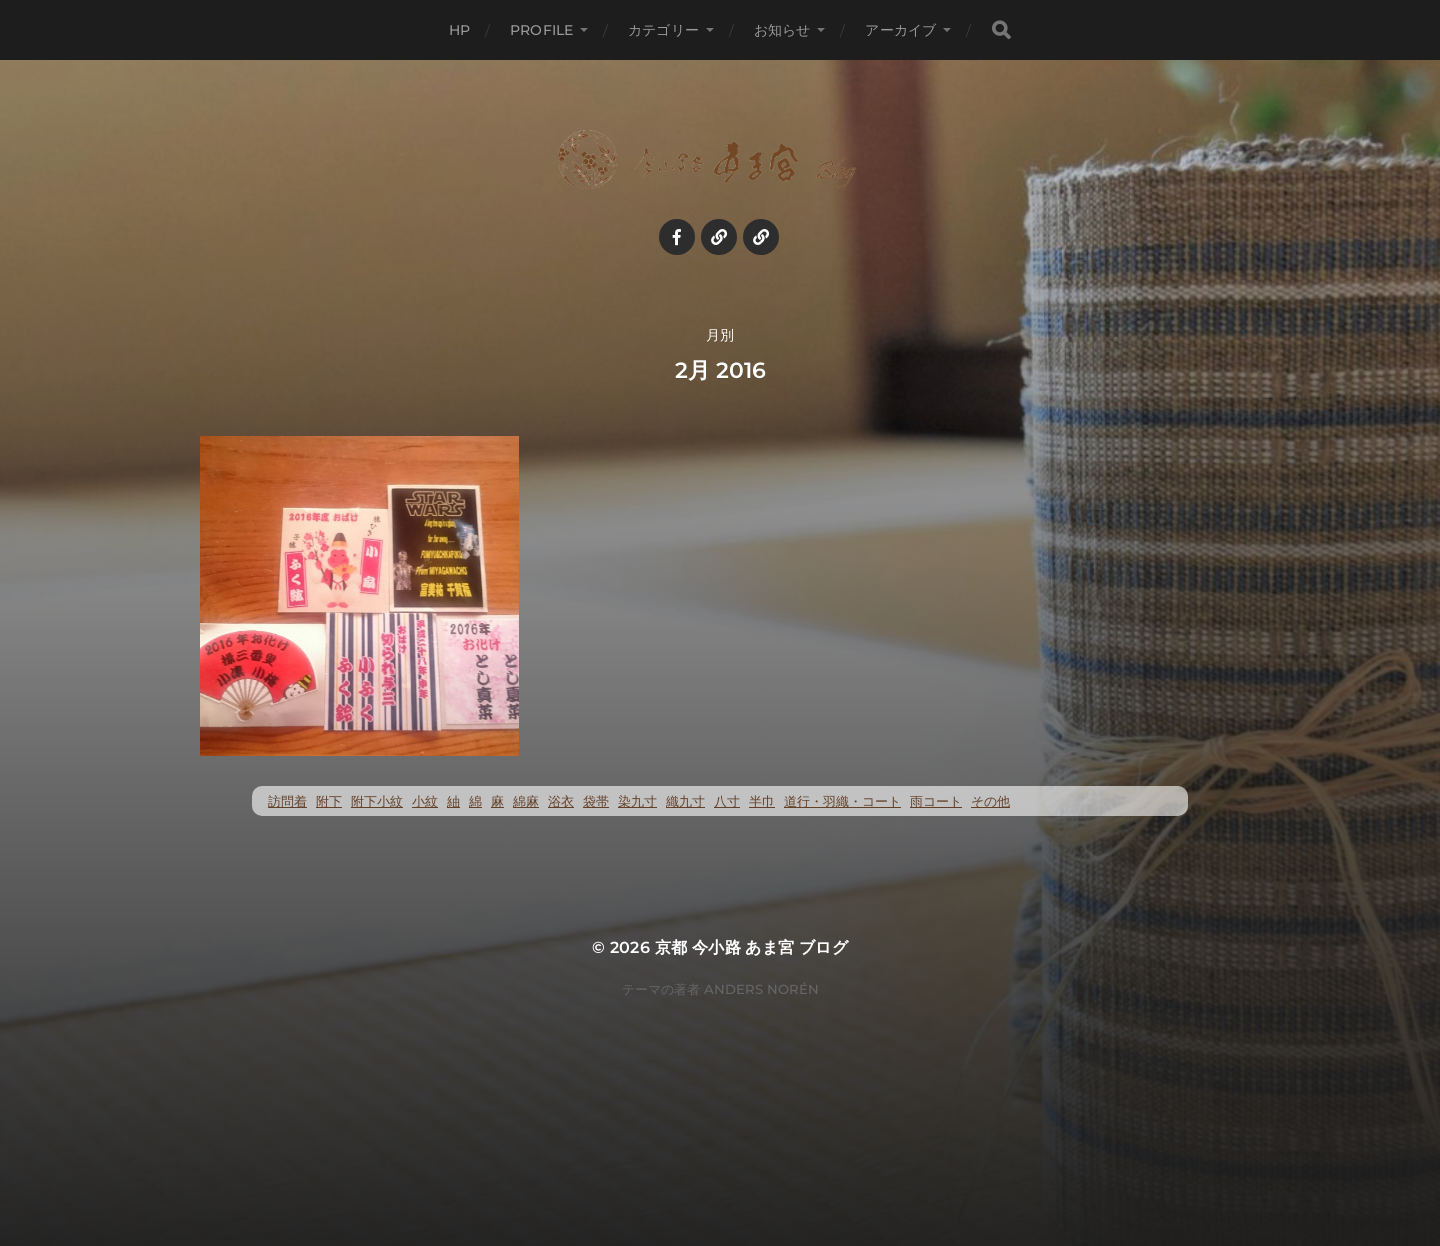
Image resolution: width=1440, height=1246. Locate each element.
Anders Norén (761, 989)
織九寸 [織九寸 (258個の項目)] (685, 801)
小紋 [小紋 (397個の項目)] (425, 801)
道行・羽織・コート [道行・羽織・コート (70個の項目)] (842, 801)
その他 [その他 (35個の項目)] (990, 801)
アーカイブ (900, 30)
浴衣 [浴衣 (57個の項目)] (561, 801)
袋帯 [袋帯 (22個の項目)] (596, 801)
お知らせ (782, 30)
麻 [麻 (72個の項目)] (497, 801)
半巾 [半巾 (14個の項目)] (762, 801)
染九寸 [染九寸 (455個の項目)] (637, 801)
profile (541, 30)
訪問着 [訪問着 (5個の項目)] (287, 801)
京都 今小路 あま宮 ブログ (752, 947)
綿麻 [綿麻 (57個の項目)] (526, 801)
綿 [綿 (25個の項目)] (475, 801)
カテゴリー (663, 30)
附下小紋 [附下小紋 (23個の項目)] (377, 801)
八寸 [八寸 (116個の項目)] (727, 801)
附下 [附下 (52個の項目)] (329, 801)
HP (459, 30)
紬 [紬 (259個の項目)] (453, 801)
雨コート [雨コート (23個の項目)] (936, 801)
